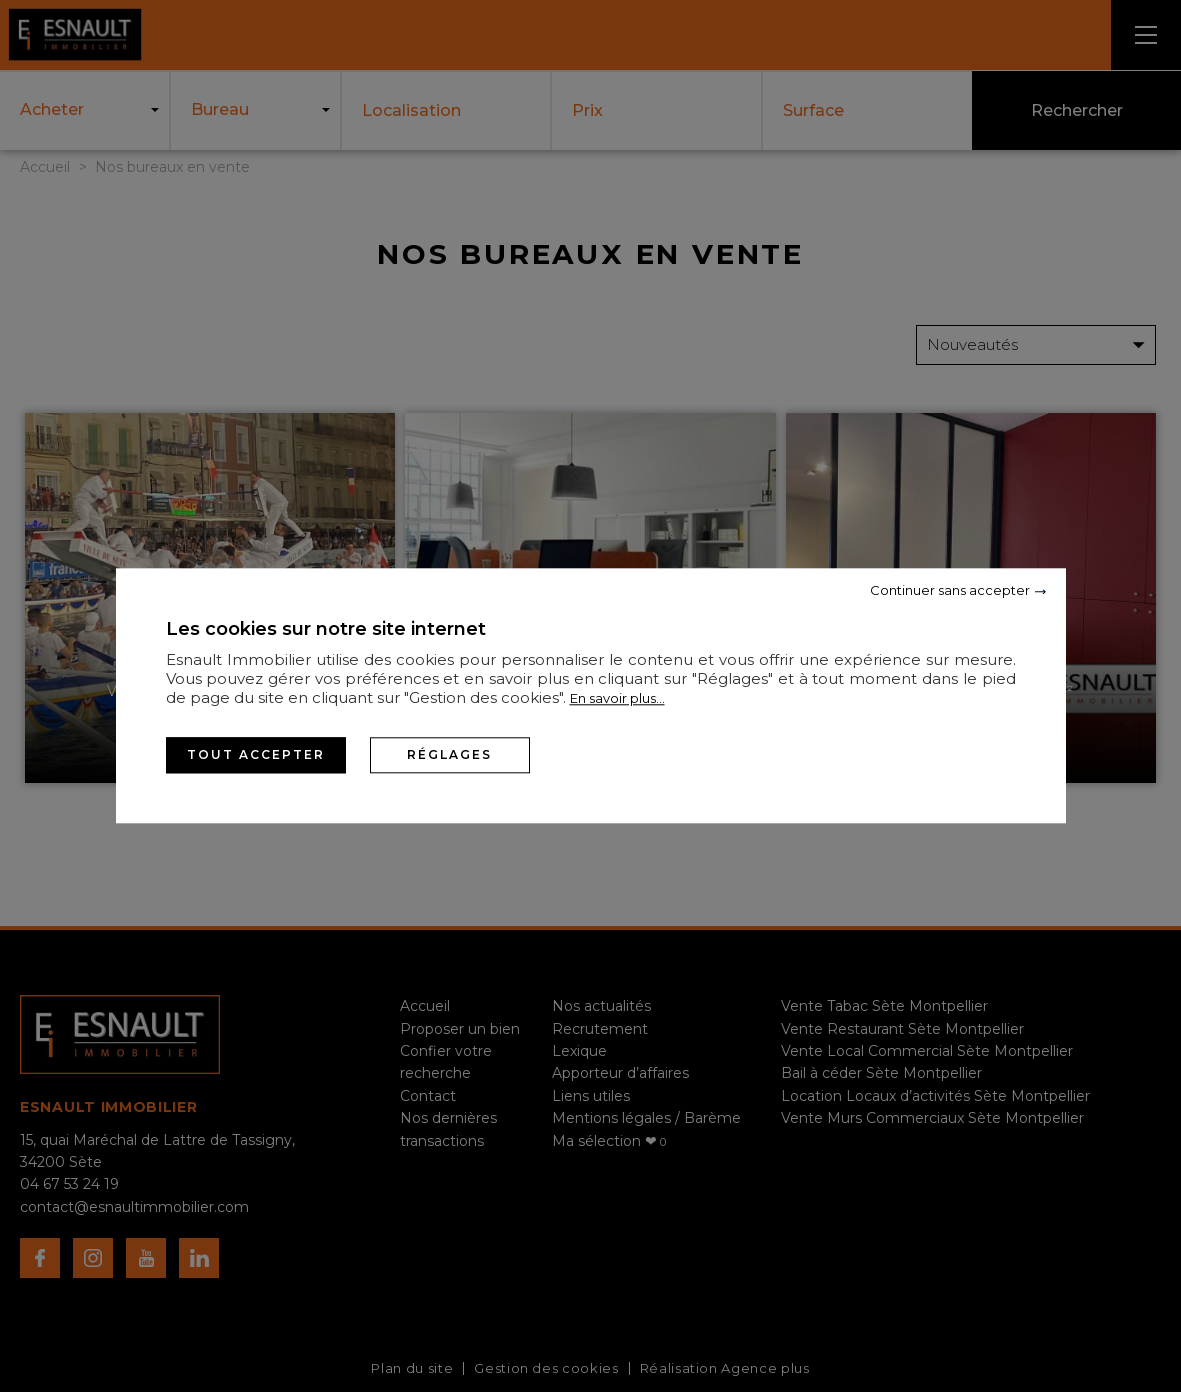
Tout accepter (256, 754)
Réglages (449, 754)
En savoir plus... (617, 698)
